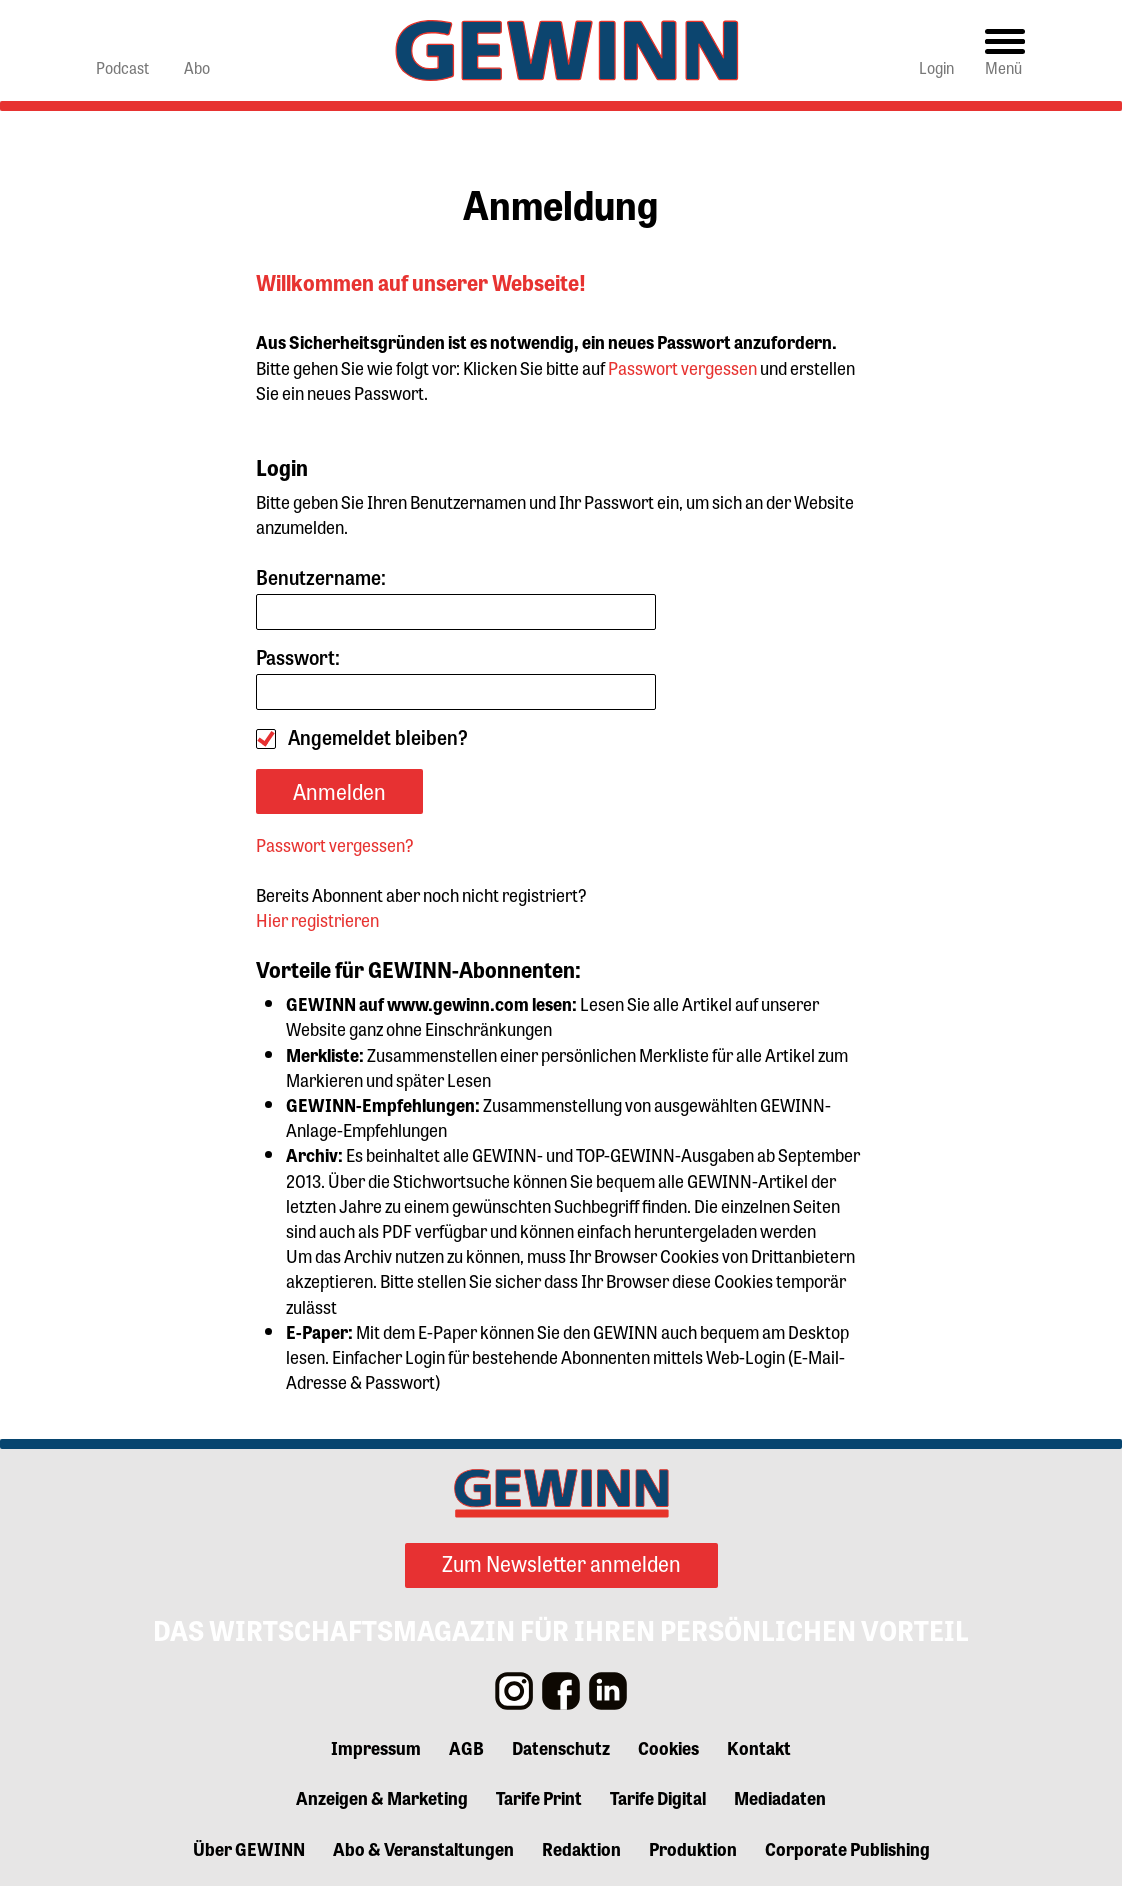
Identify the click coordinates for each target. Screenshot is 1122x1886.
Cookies (668, 1747)
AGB (466, 1747)
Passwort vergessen (682, 367)
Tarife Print (539, 1797)
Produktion (693, 1848)
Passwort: (456, 677)
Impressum (376, 1747)
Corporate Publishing (847, 1848)
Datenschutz (561, 1747)
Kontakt (759, 1747)
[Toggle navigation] (1005, 50)
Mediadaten (780, 1797)
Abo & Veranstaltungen (423, 1848)
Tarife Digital (658, 1797)
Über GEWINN (249, 1848)
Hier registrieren (317, 919)
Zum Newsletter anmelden (561, 1563)
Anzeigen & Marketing (382, 1797)
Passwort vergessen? (335, 844)
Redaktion (581, 1848)
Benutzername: (456, 597)
